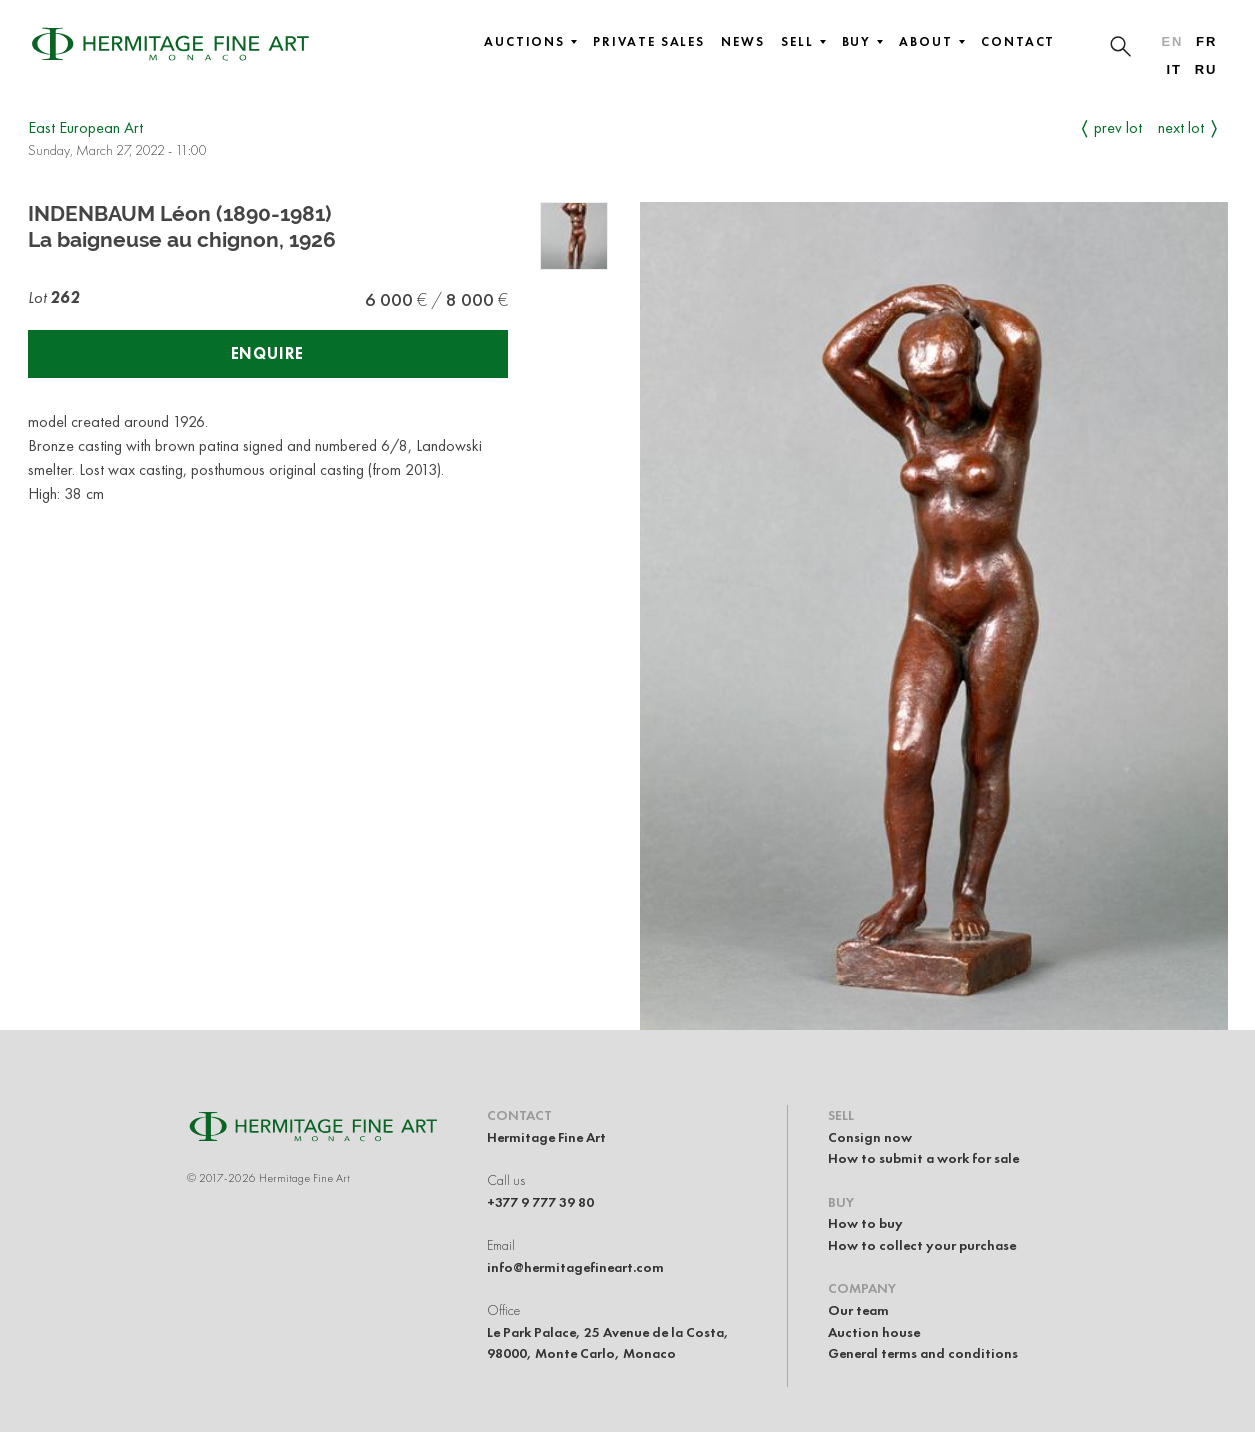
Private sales (649, 42)
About (932, 42)
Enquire (268, 353)
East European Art (85, 127)
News (743, 42)
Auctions (530, 42)
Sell (803, 42)
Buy (863, 42)
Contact (1018, 42)
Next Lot (1181, 127)
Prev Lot (1118, 127)
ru (1206, 69)
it (1173, 69)
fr (1206, 41)
